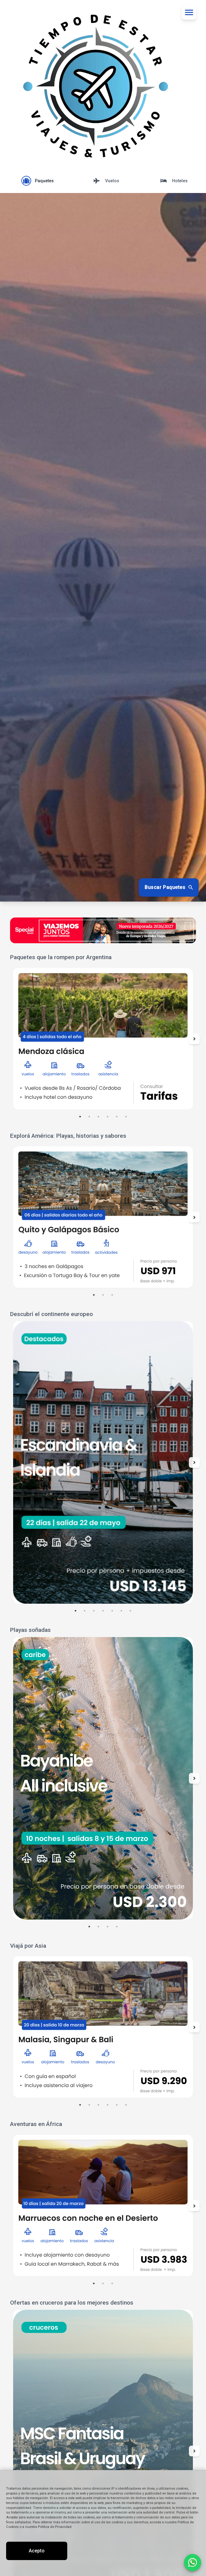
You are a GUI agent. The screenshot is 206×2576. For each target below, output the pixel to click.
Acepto (37, 2551)
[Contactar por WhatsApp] (192, 2562)
